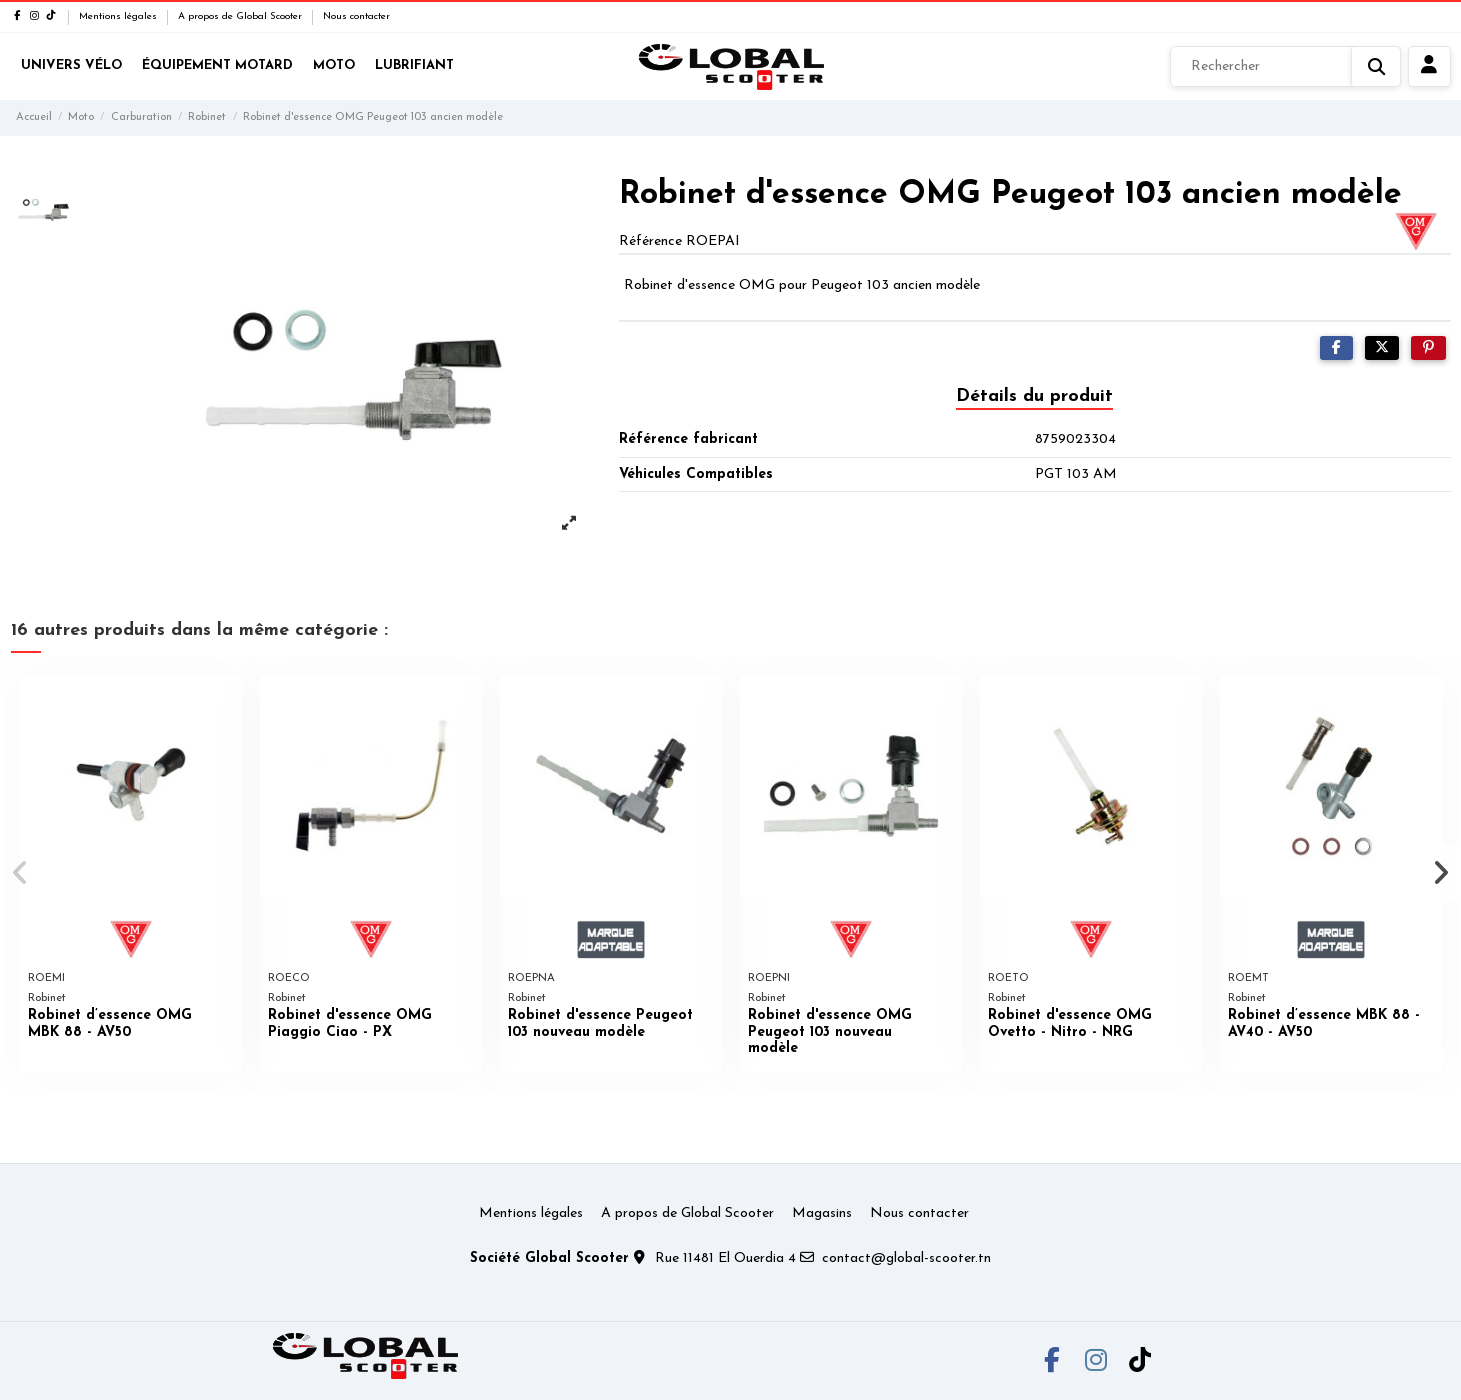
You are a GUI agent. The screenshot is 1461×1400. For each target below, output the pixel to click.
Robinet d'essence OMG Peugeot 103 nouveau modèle (830, 1032)
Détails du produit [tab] (1034, 396)
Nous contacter (356, 16)
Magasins (822, 1213)
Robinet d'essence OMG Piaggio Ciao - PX (350, 1024)
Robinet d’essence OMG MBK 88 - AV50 (110, 1024)
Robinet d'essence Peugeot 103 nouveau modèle (600, 1024)
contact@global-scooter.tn (906, 1258)
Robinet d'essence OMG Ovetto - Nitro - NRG (1070, 1024)
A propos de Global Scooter (241, 16)
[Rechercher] (1285, 67)
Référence (650, 241)
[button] (21, 873)
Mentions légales (119, 16)
